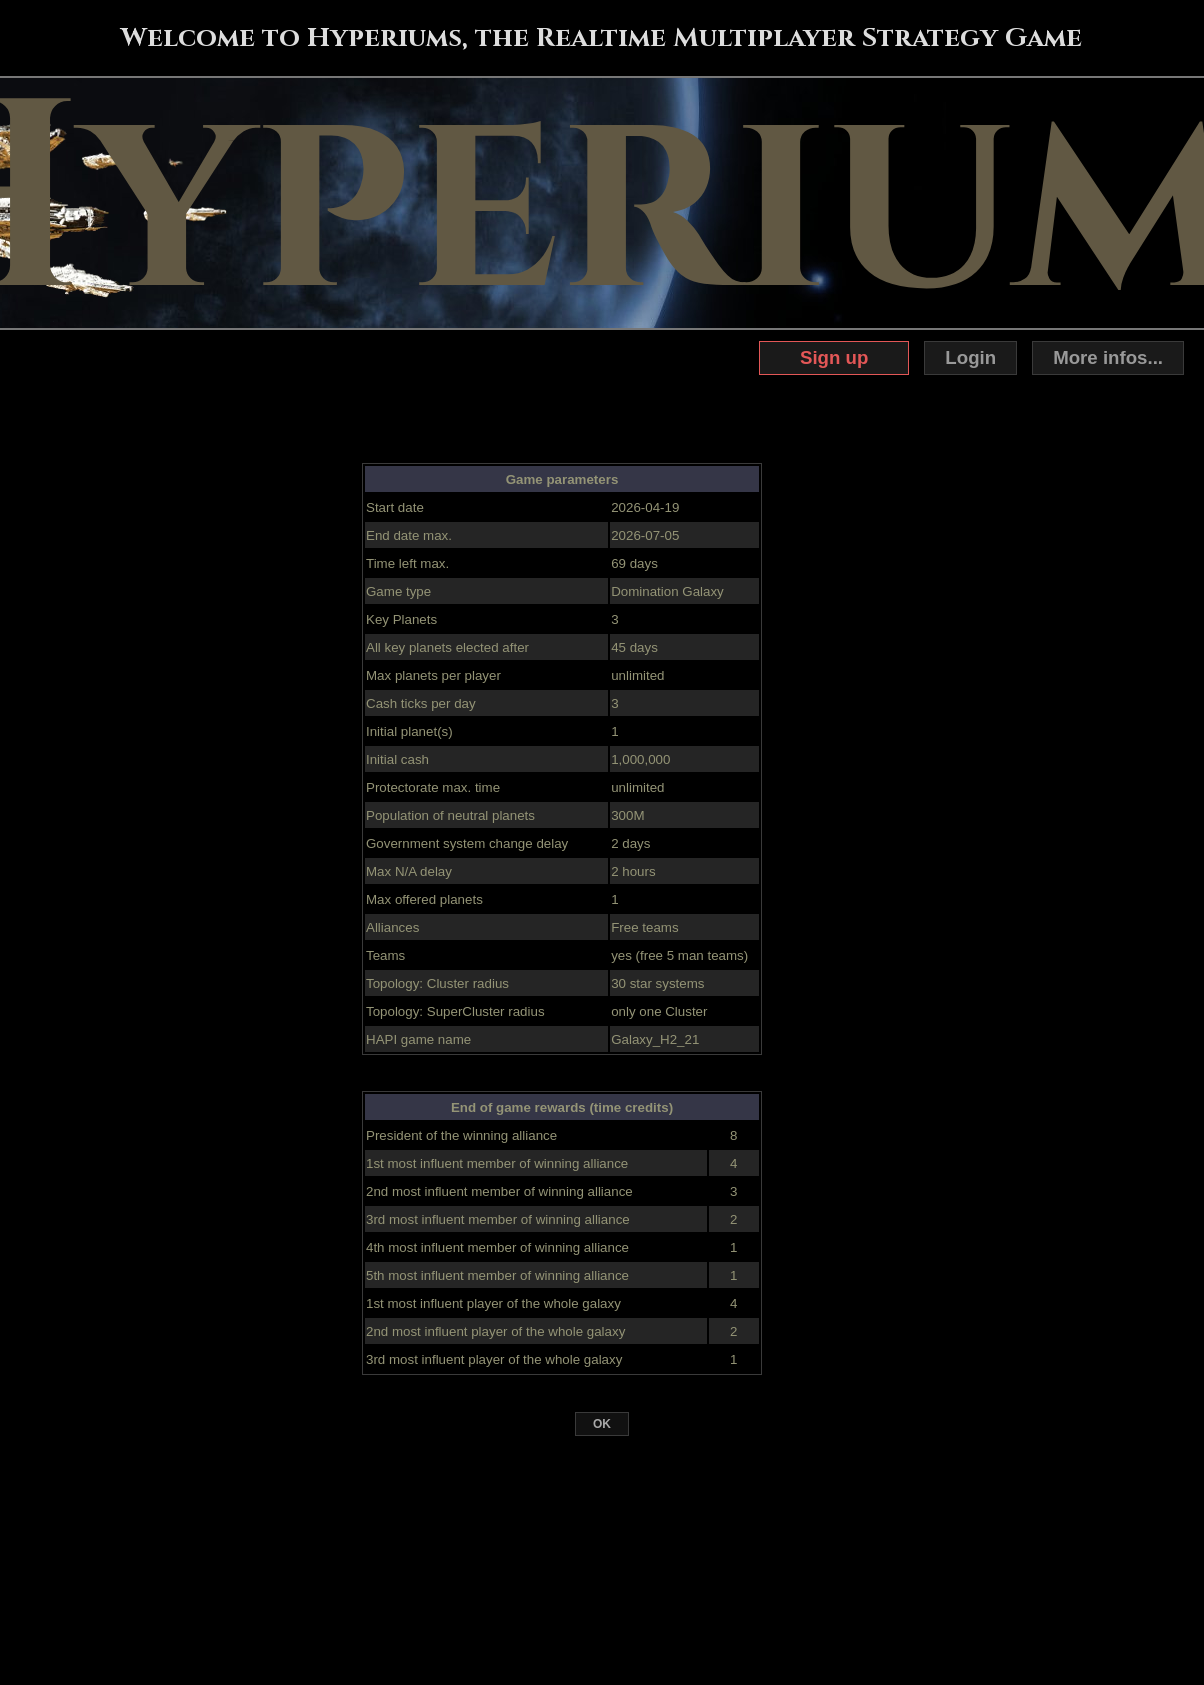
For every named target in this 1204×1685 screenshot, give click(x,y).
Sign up (834, 357)
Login (970, 357)
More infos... (1108, 357)
